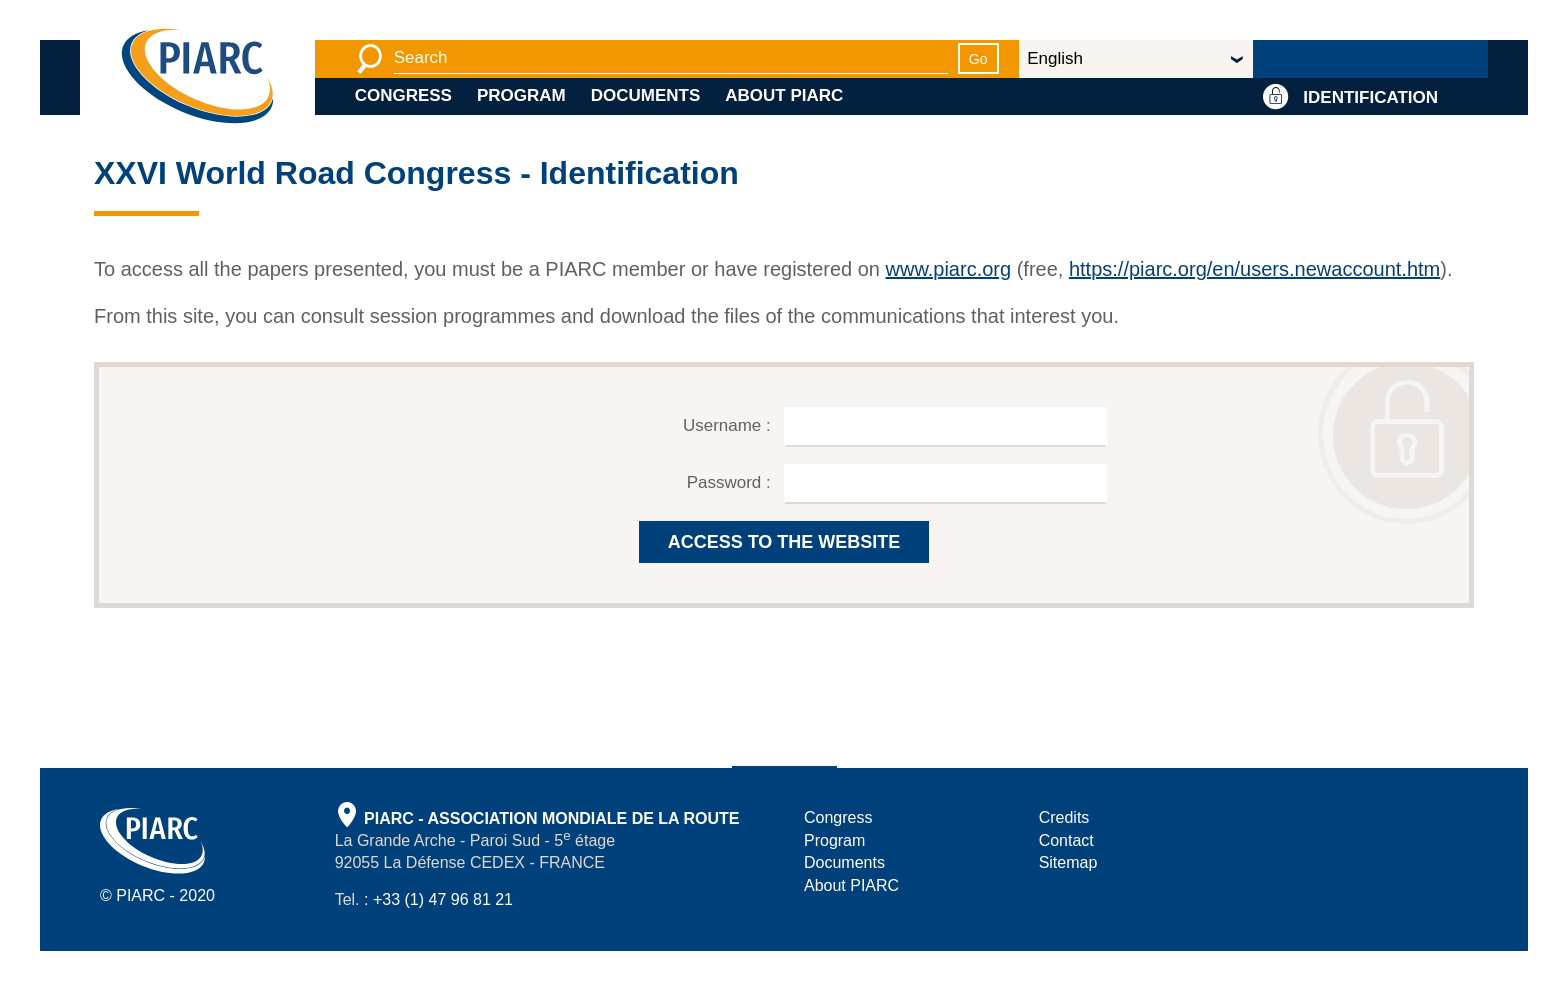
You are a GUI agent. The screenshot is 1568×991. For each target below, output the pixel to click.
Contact (1066, 840)
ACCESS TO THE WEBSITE (784, 542)
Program (521, 95)
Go (978, 59)
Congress (403, 95)
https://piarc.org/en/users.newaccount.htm (1254, 269)
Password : (731, 482)
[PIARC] (197, 77)
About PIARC (784, 95)
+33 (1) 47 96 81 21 (443, 899)
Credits (1064, 817)
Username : (729, 425)
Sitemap (1068, 862)
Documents (646, 95)
